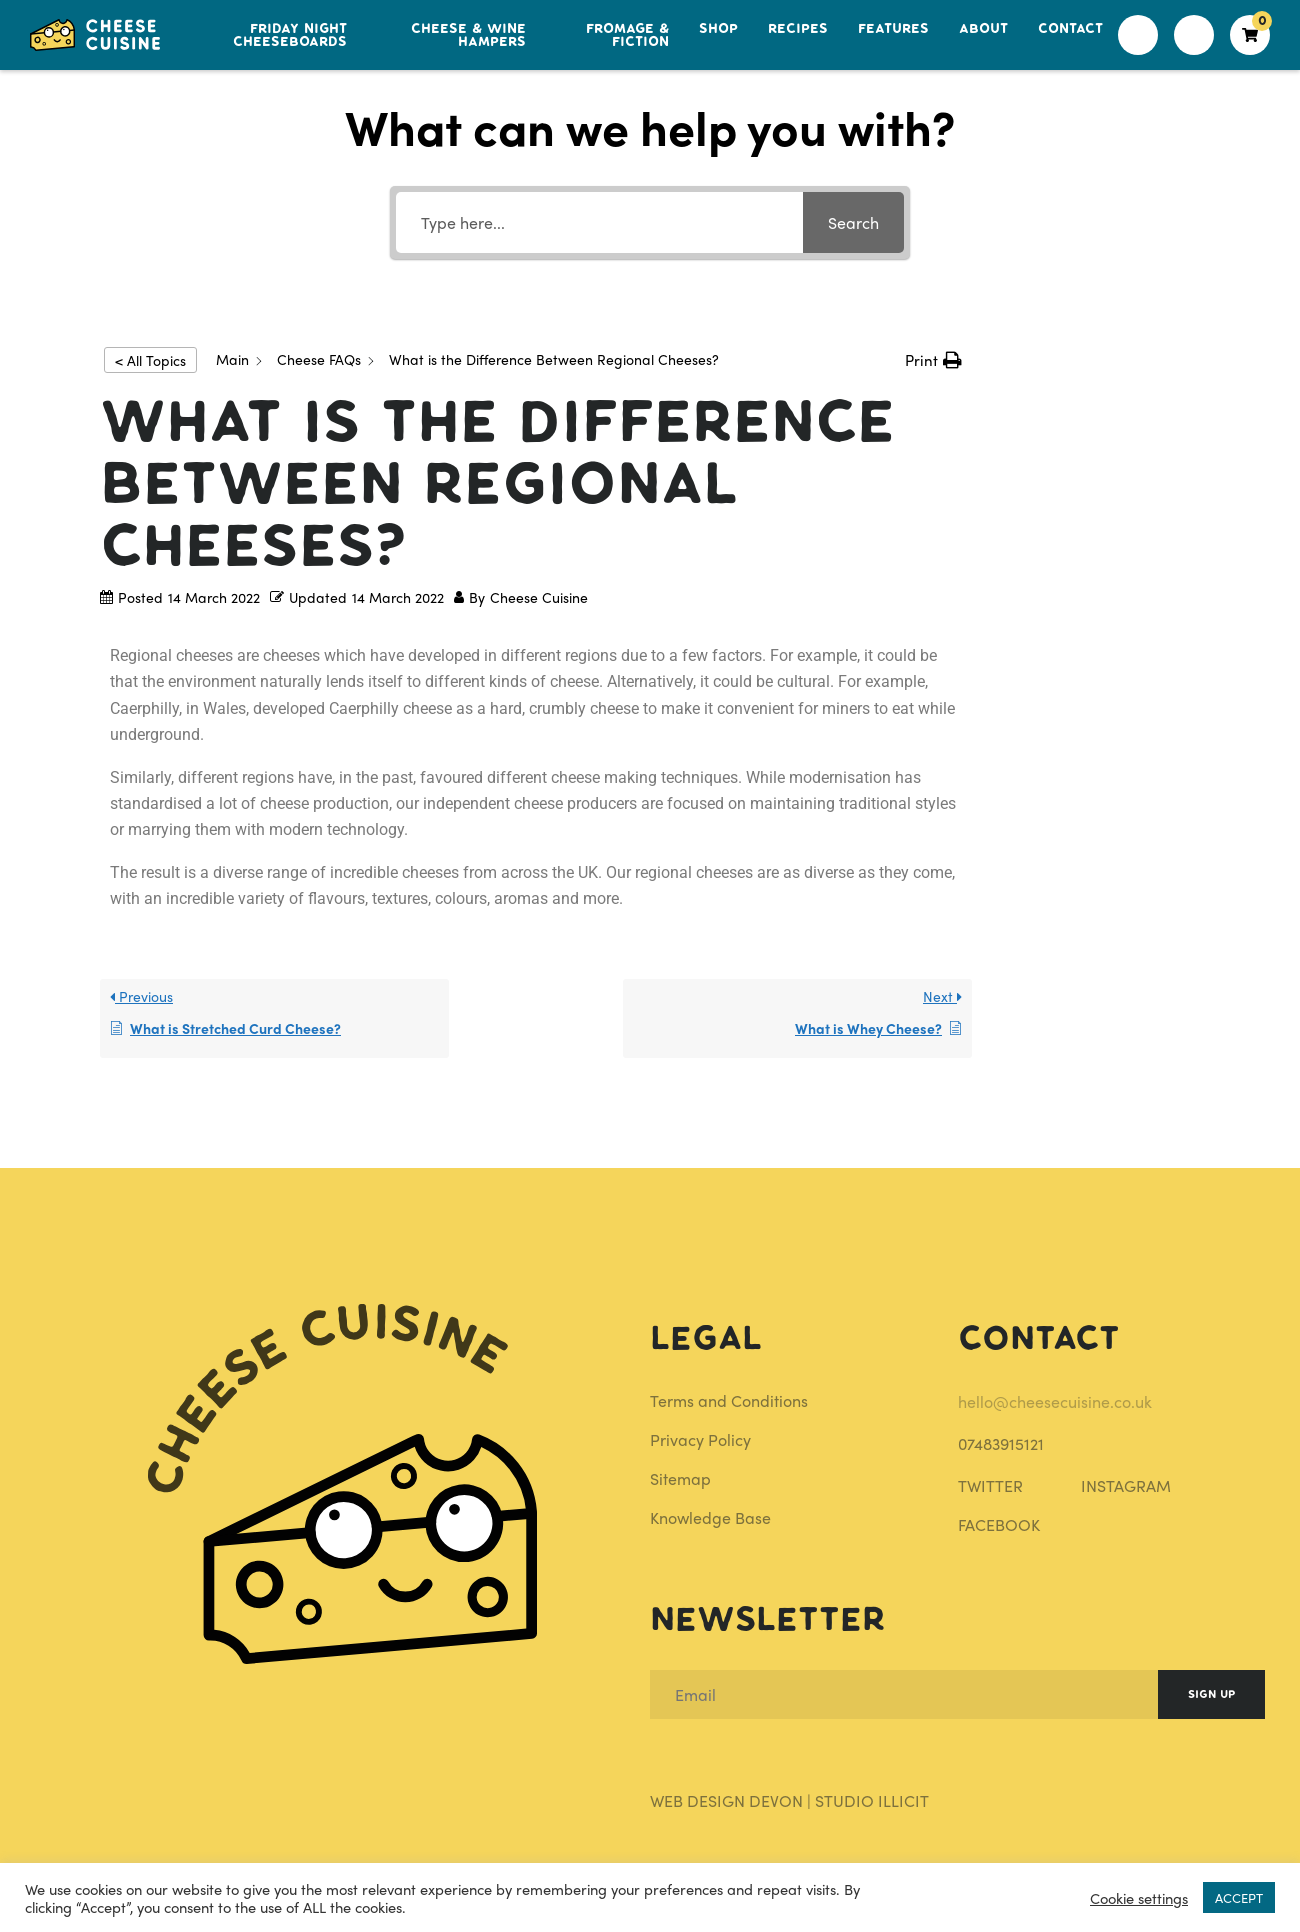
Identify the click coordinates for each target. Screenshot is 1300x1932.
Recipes (798, 28)
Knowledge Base (710, 1517)
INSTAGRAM (1126, 1485)
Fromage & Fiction (627, 35)
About (983, 28)
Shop (718, 28)
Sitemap (680, 1478)
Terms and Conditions (729, 1400)
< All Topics (150, 360)
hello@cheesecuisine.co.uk (1055, 1401)
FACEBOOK (999, 1524)
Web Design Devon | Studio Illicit (789, 1800)
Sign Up (1211, 1694)
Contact (1070, 28)
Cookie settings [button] (1139, 1898)
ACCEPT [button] (1239, 1897)
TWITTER (990, 1485)
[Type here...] (599, 222)
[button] (933, 360)
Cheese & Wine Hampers (468, 35)
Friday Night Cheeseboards (290, 35)
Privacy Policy (700, 1439)
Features (893, 28)
